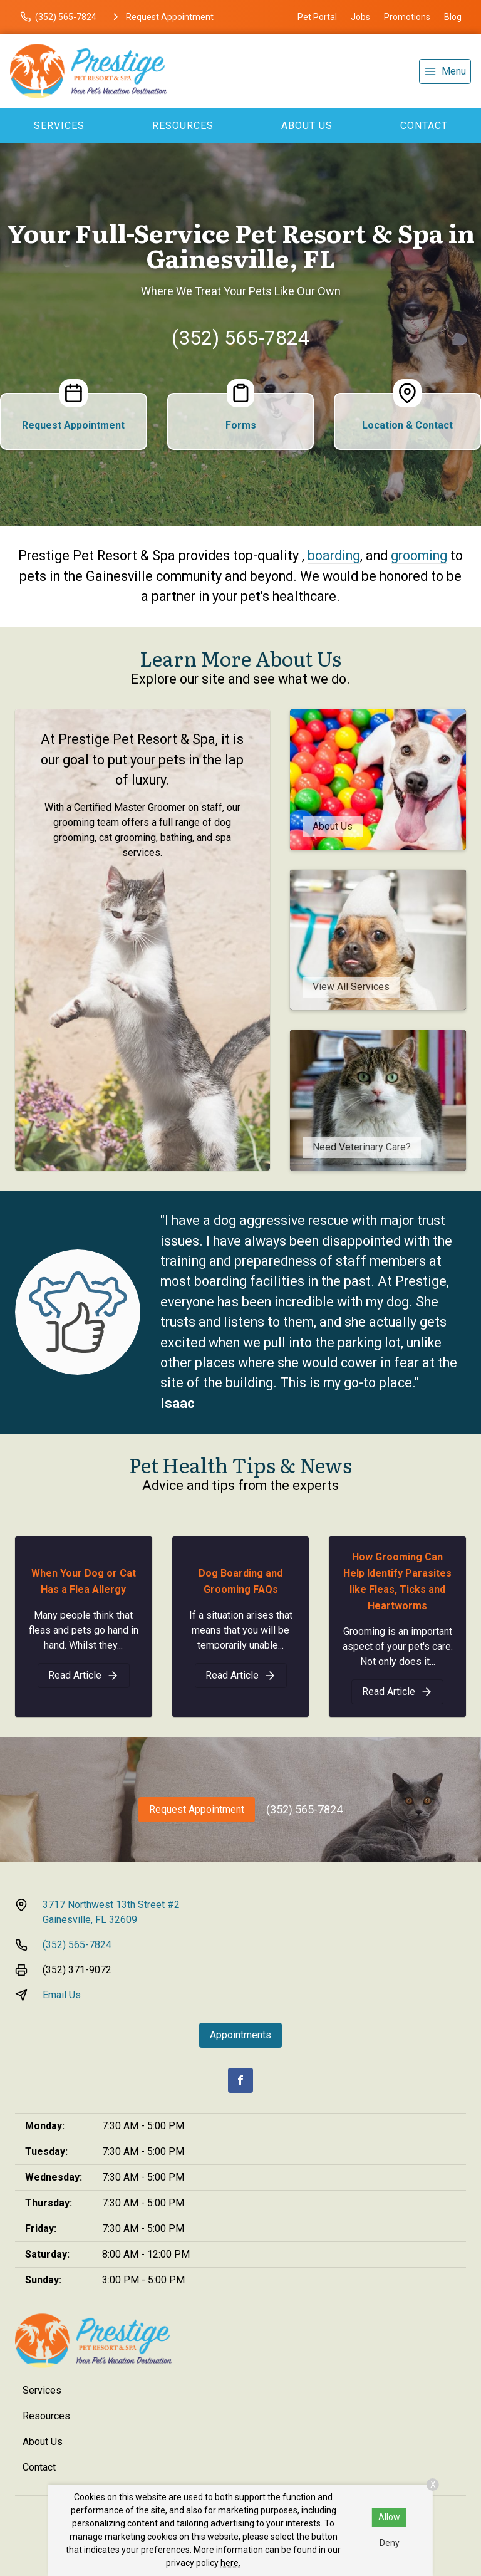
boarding (334, 555)
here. (230, 2563)
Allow (389, 2517)
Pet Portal (317, 17)
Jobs (360, 17)
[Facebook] (240, 2080)
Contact (424, 126)
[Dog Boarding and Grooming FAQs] (241, 1675)
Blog (453, 17)
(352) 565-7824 (240, 338)
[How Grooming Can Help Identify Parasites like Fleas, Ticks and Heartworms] (397, 1691)
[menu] (445, 71)
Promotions (407, 17)
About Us (307, 126)
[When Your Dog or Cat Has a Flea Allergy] (84, 1675)
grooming (419, 555)
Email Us (62, 1995)
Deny (390, 2543)
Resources (183, 126)
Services (59, 126)
